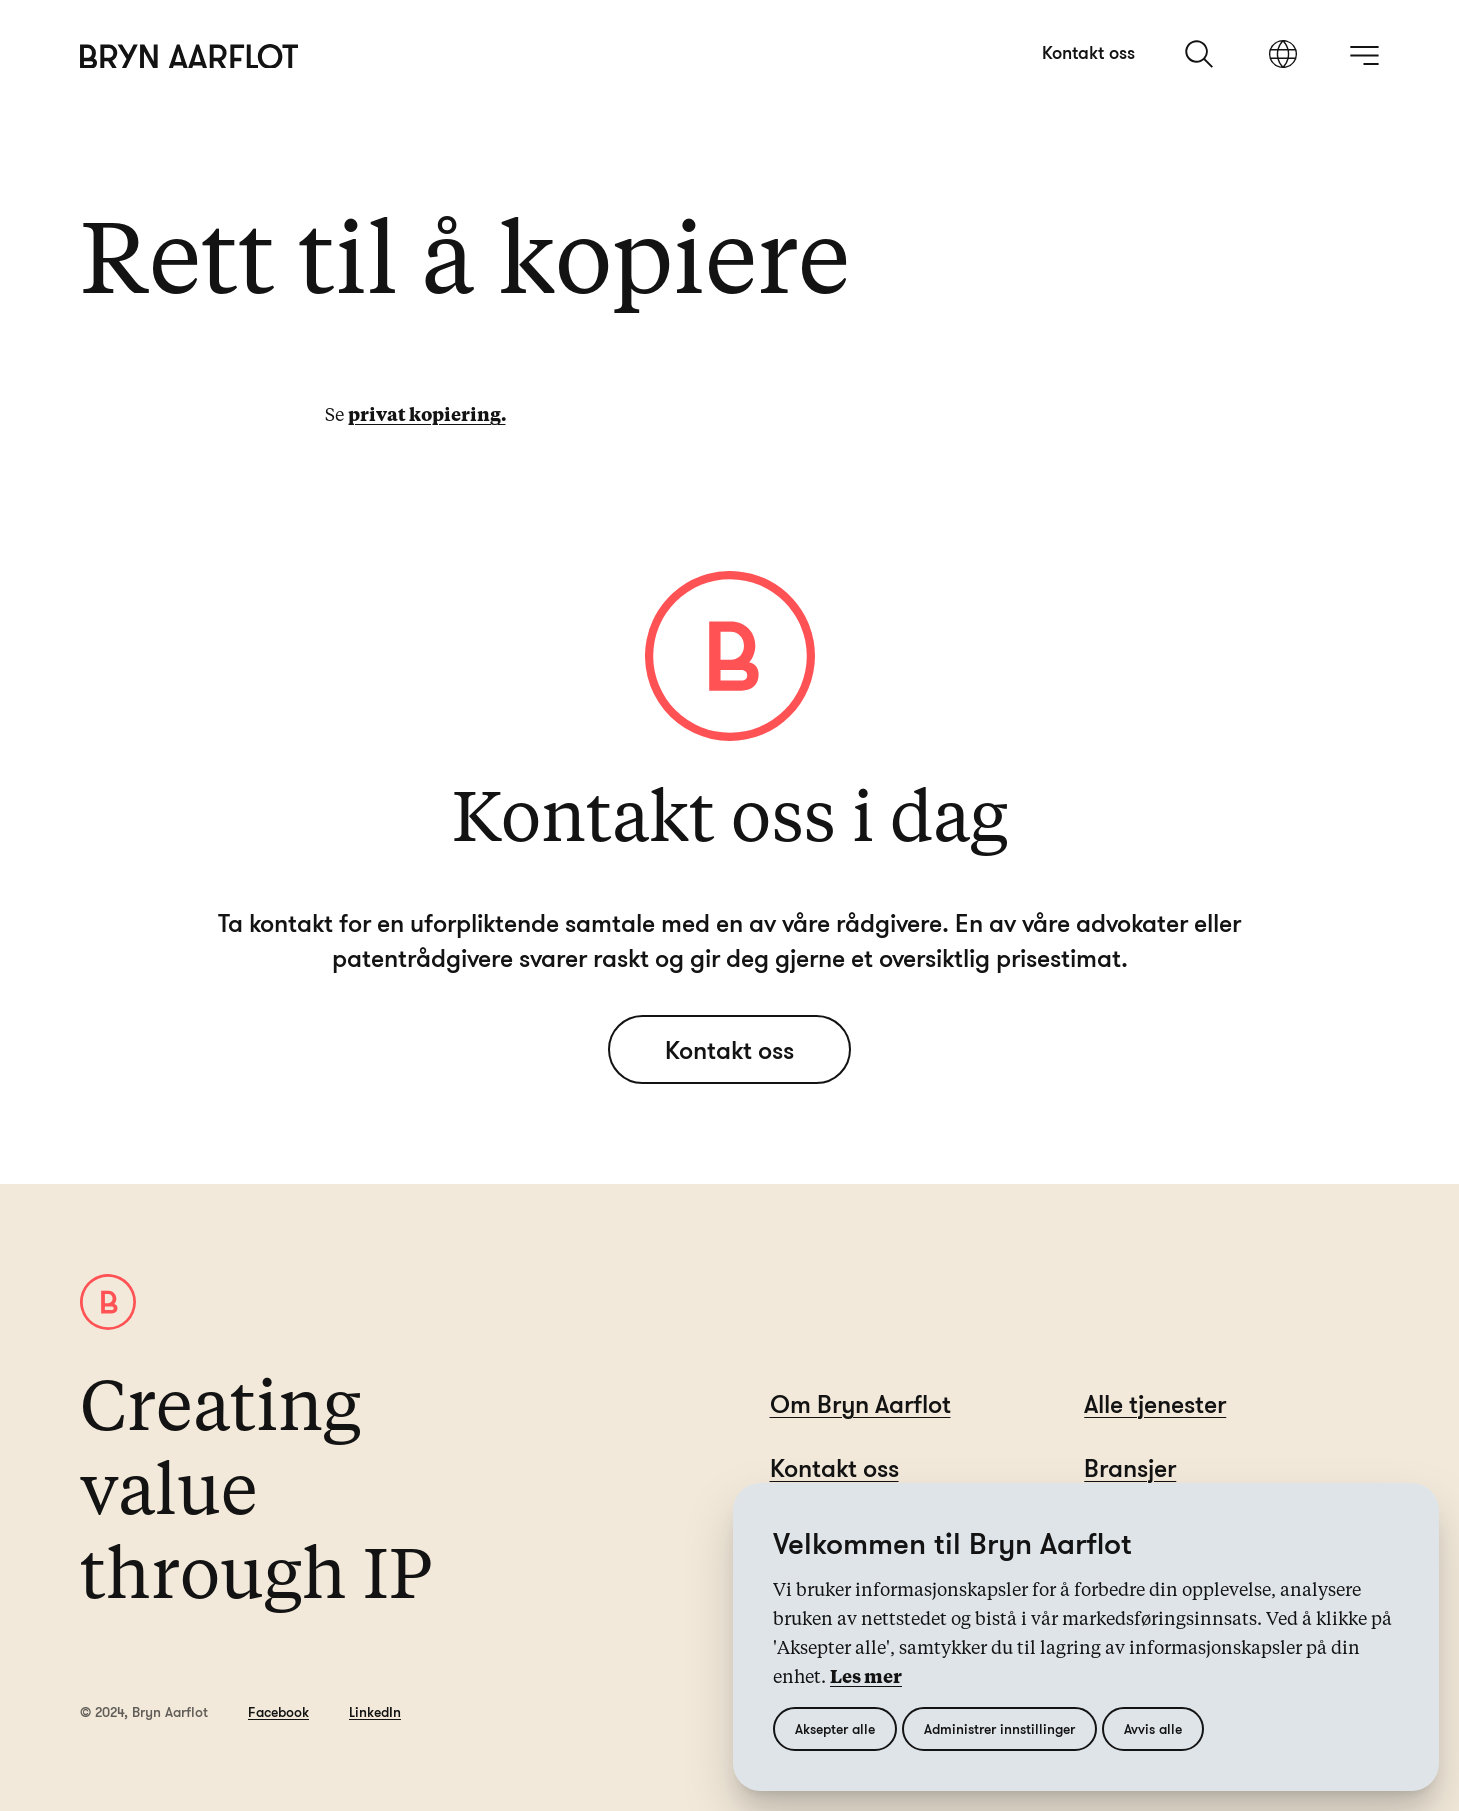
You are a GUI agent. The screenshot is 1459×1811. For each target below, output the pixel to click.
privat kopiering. (427, 416)
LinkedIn (375, 1711)
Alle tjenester (1155, 1403)
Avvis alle (1153, 1728)
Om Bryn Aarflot (860, 1403)
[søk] (1201, 54)
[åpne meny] (1364, 55)
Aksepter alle (835, 1728)
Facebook (278, 1711)
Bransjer (1130, 1467)
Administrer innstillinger (999, 1728)
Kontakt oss (1088, 52)
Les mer (866, 1678)
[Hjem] (189, 56)
